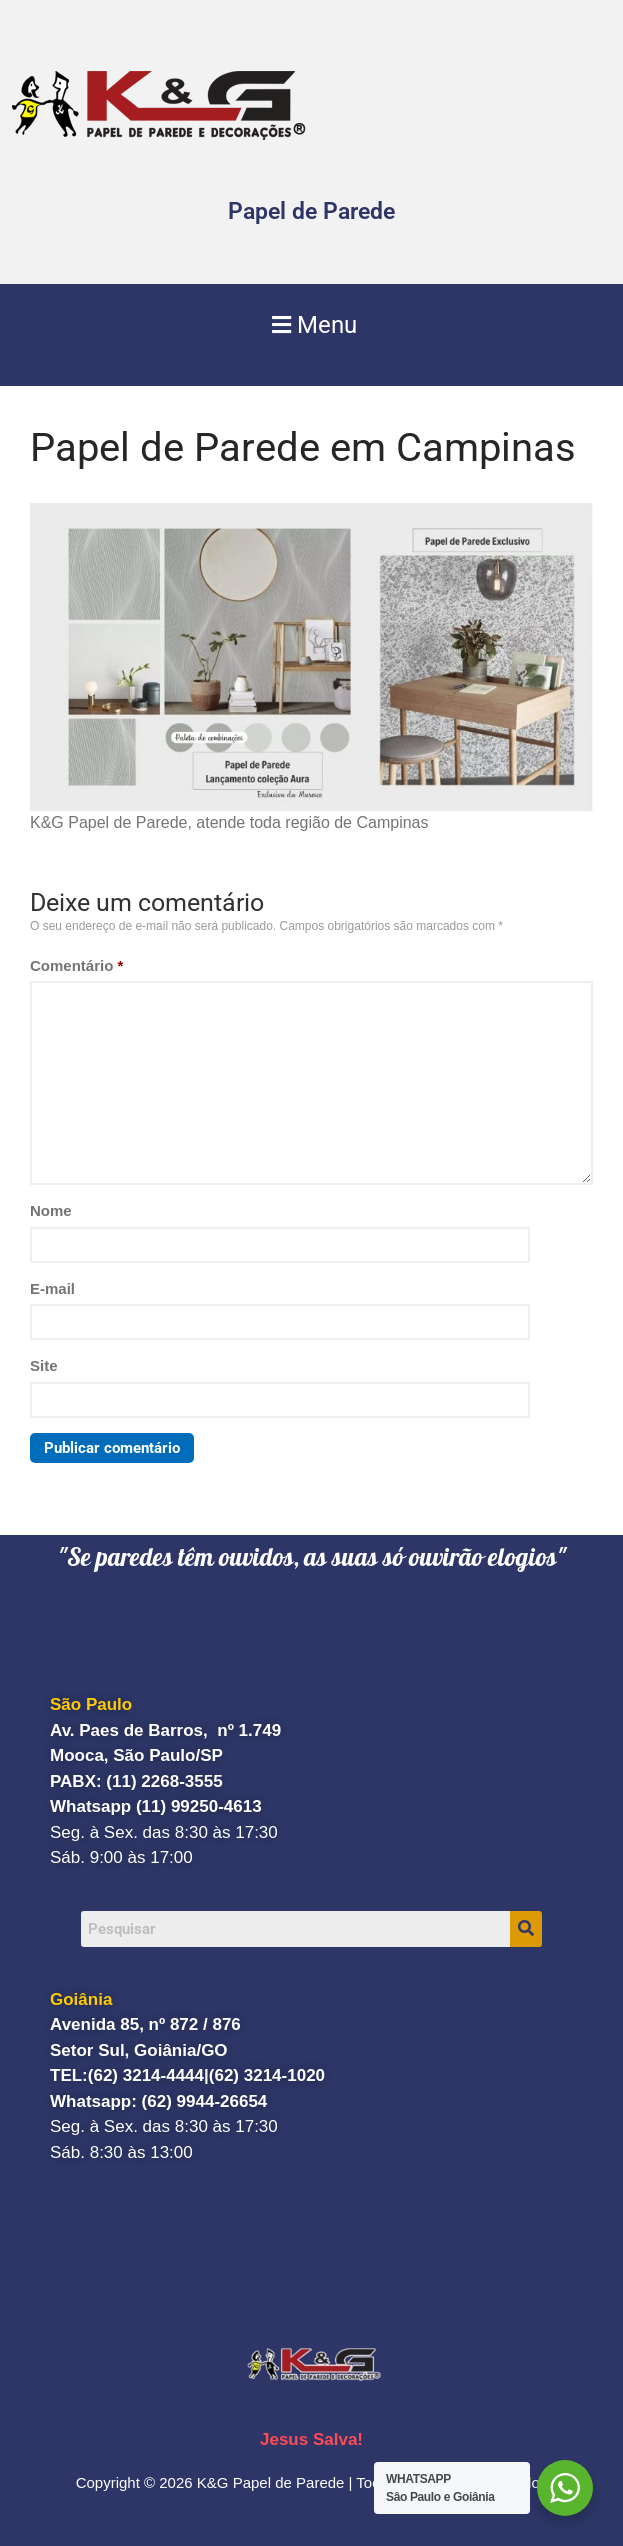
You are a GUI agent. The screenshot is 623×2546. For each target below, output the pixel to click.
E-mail (52, 1288)
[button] (311, 325)
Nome (51, 1210)
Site (44, 1365)
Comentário (76, 965)
